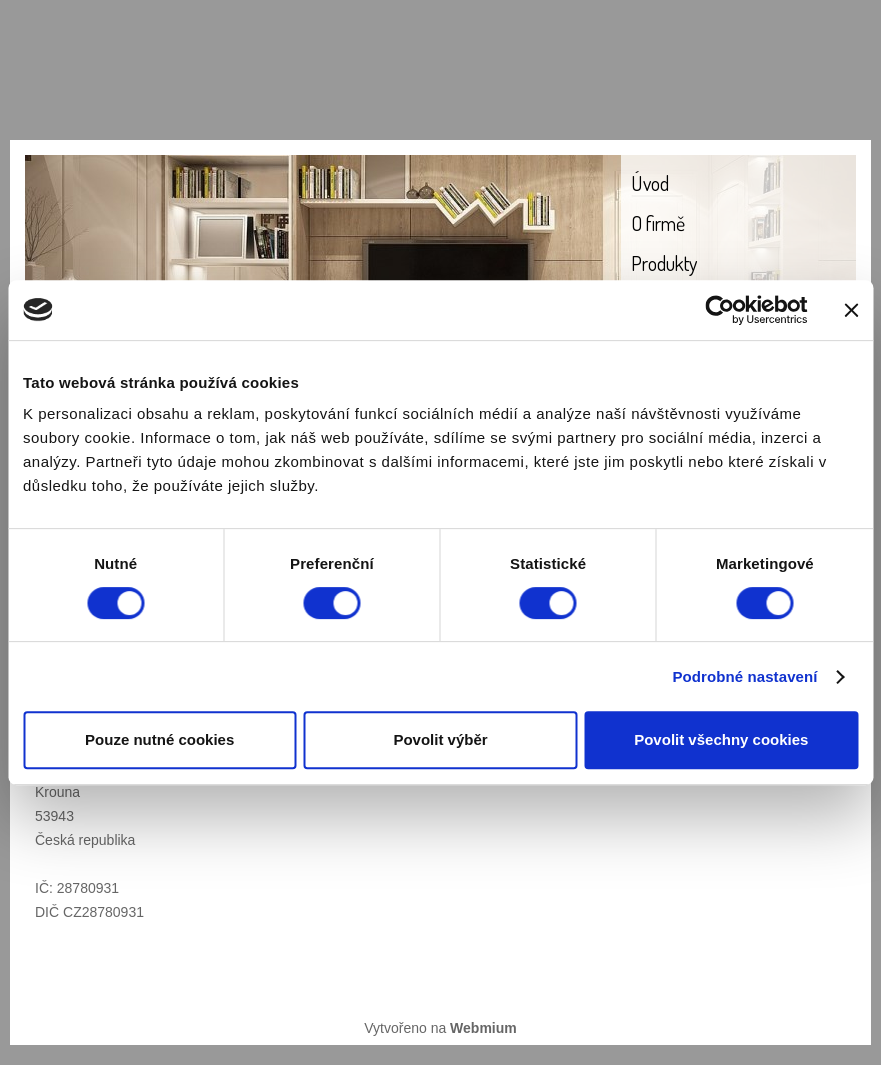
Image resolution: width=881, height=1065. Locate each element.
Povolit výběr (440, 739)
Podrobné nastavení (744, 676)
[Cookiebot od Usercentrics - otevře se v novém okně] (719, 310)
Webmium (483, 1028)
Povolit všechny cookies (721, 739)
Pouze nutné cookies (159, 739)
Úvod (650, 183)
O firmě (658, 223)
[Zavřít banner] (851, 310)
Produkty (664, 263)
